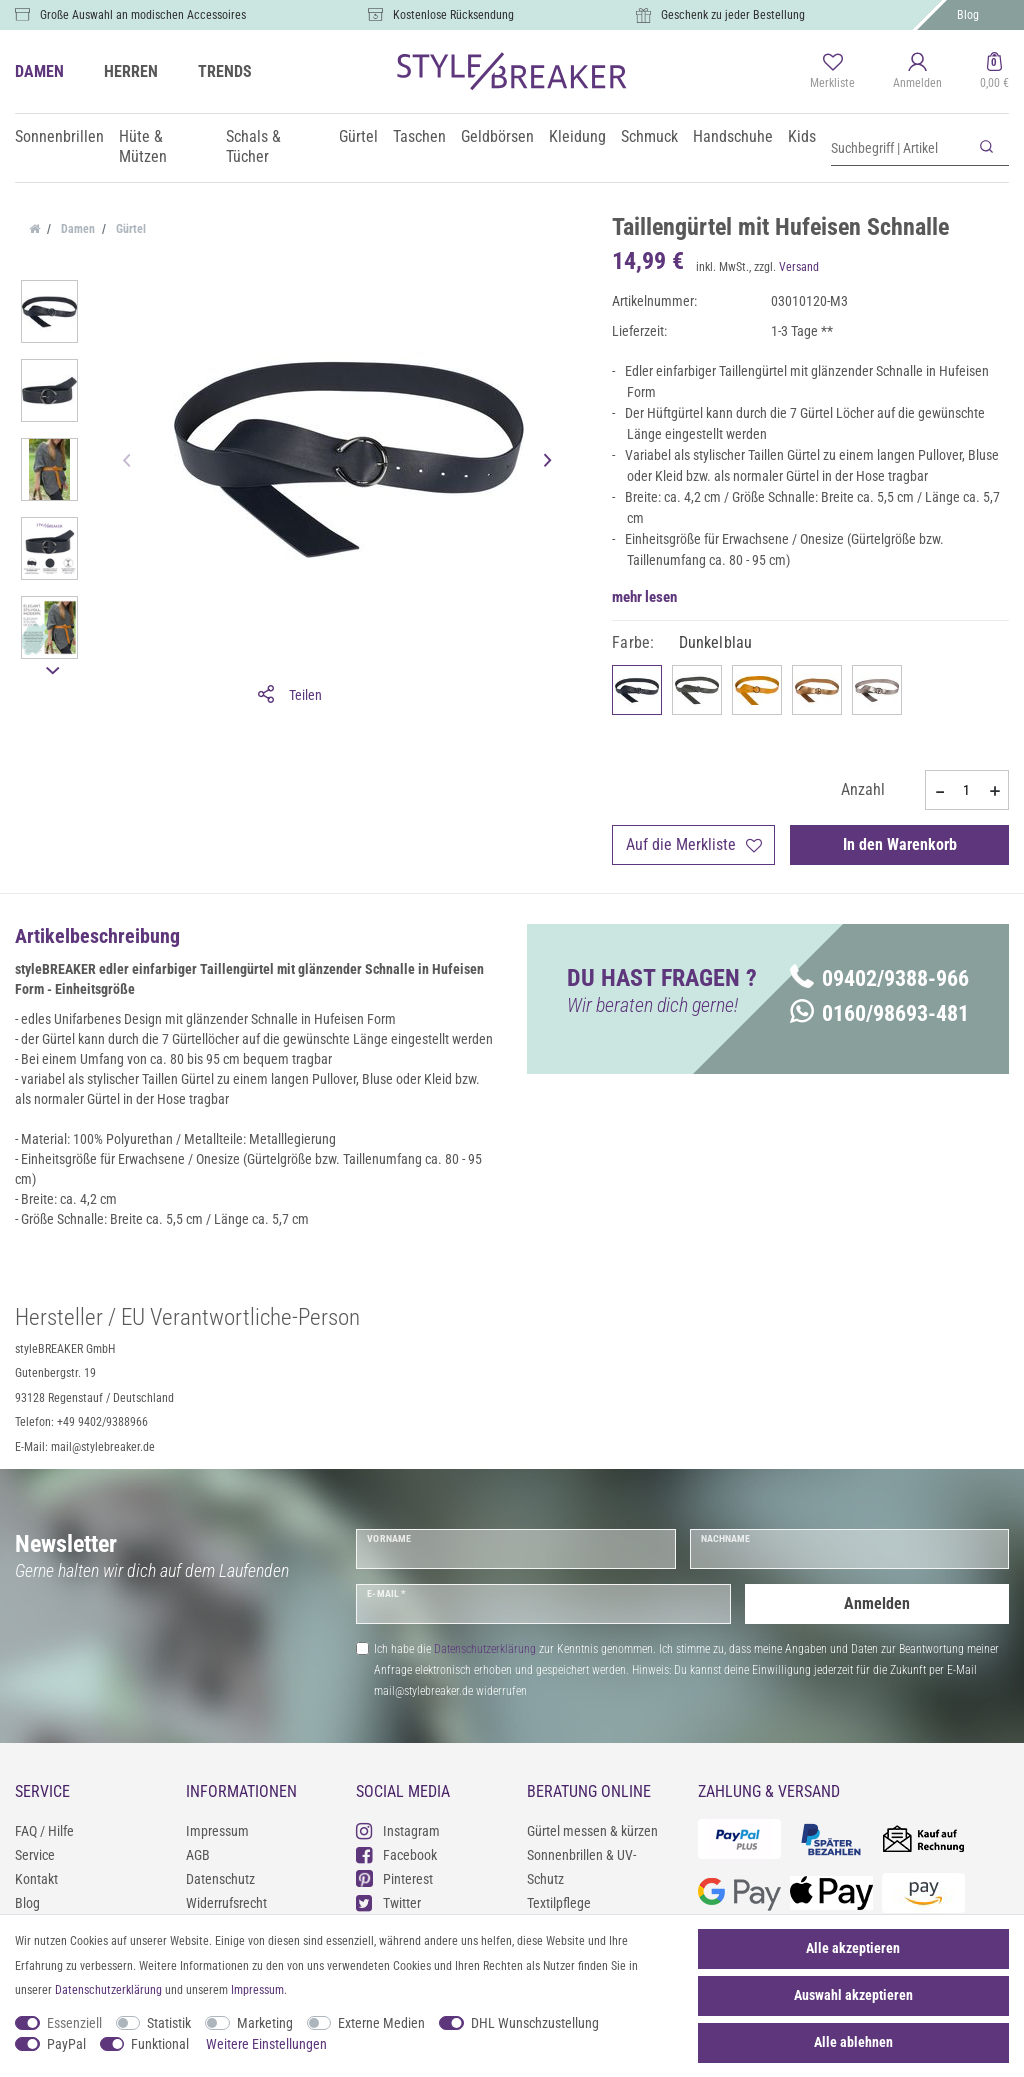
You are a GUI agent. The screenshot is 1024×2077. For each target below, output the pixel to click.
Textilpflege (559, 1903)
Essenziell (74, 2023)
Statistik (169, 2023)
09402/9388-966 (879, 978)
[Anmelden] (917, 72)
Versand (799, 267)
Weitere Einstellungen (266, 2044)
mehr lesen (644, 597)
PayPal (66, 2044)
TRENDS (225, 71)
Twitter (388, 1902)
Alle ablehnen (853, 2042)
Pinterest (394, 1878)
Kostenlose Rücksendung (453, 15)
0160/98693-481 (879, 1013)
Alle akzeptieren (853, 1948)
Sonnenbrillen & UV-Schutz (581, 1867)
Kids (802, 136)
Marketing (265, 2023)
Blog (968, 15)
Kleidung (577, 136)
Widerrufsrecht (226, 1903)
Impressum (217, 1831)
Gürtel (358, 136)
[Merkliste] (832, 72)
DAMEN (39, 71)
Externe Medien (381, 2023)
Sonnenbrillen (59, 136)
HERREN (131, 71)
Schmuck (649, 136)
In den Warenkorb (900, 844)
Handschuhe (733, 136)
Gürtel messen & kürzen (592, 1831)
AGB (198, 1855)
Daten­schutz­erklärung (108, 1990)
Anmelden (877, 1603)
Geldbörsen (497, 136)
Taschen (419, 136)
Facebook (396, 1854)
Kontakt (36, 1879)
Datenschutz (220, 1879)
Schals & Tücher (253, 146)
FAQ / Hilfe (44, 1831)
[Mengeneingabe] (967, 790)
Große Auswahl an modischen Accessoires (143, 15)
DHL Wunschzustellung (535, 2023)
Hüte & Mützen (143, 146)
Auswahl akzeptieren (853, 1995)
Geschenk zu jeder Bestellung (733, 15)
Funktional (160, 2044)
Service (35, 1855)
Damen (76, 229)
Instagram (398, 1830)
